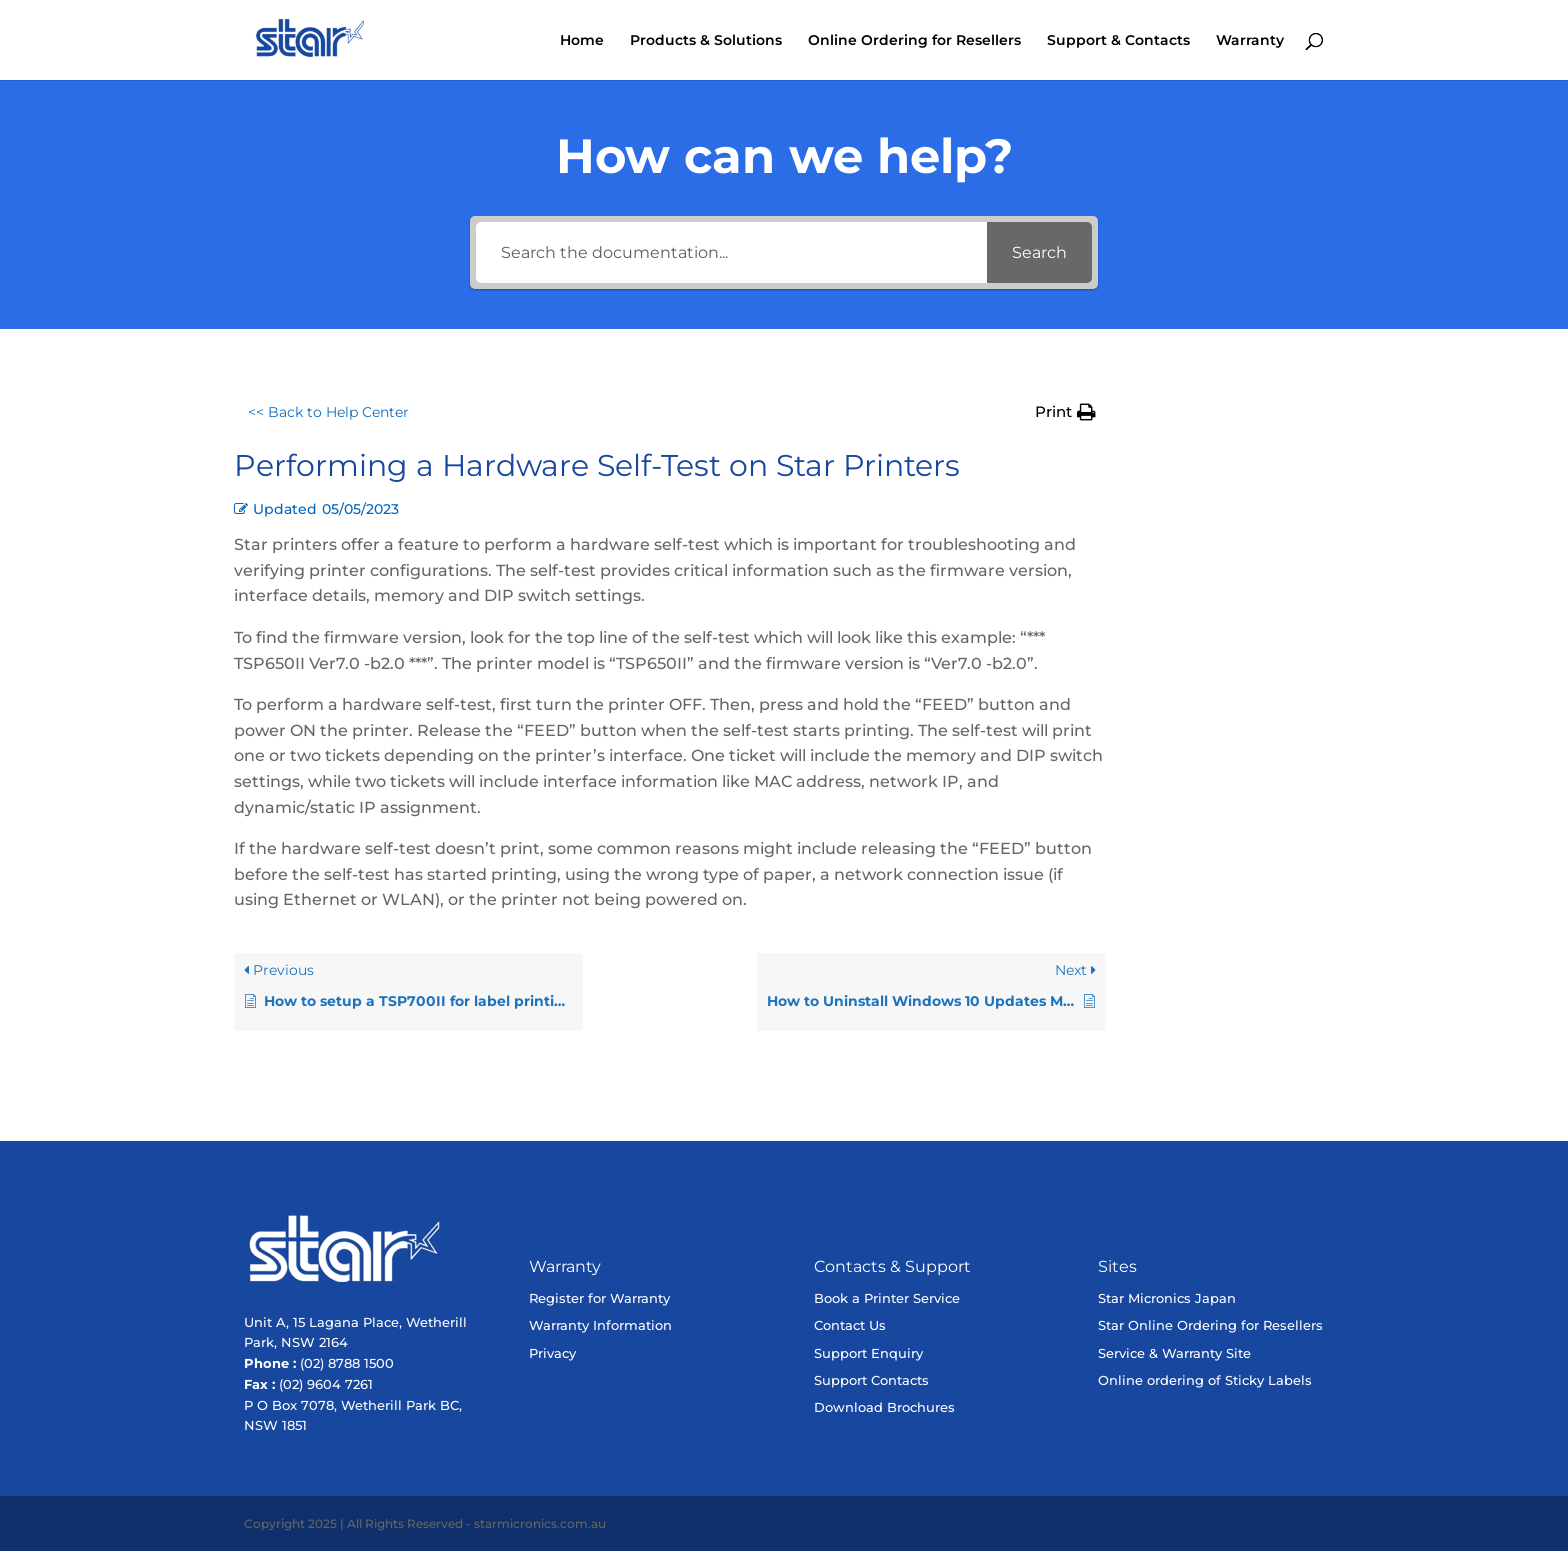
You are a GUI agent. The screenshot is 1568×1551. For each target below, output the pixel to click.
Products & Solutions (706, 41)
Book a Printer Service (887, 1298)
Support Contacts (871, 1380)
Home (582, 41)
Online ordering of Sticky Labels (1205, 1380)
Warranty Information (600, 1325)
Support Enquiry (868, 1353)
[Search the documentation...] (731, 252)
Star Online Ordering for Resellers (1210, 1325)
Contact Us (850, 1325)
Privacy (552, 1353)
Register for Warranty (599, 1298)
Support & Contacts (1118, 41)
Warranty (1250, 41)
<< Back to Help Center (328, 412)
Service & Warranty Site (1174, 1353)
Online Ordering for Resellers (914, 41)
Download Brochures (884, 1407)
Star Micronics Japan (1167, 1298)
